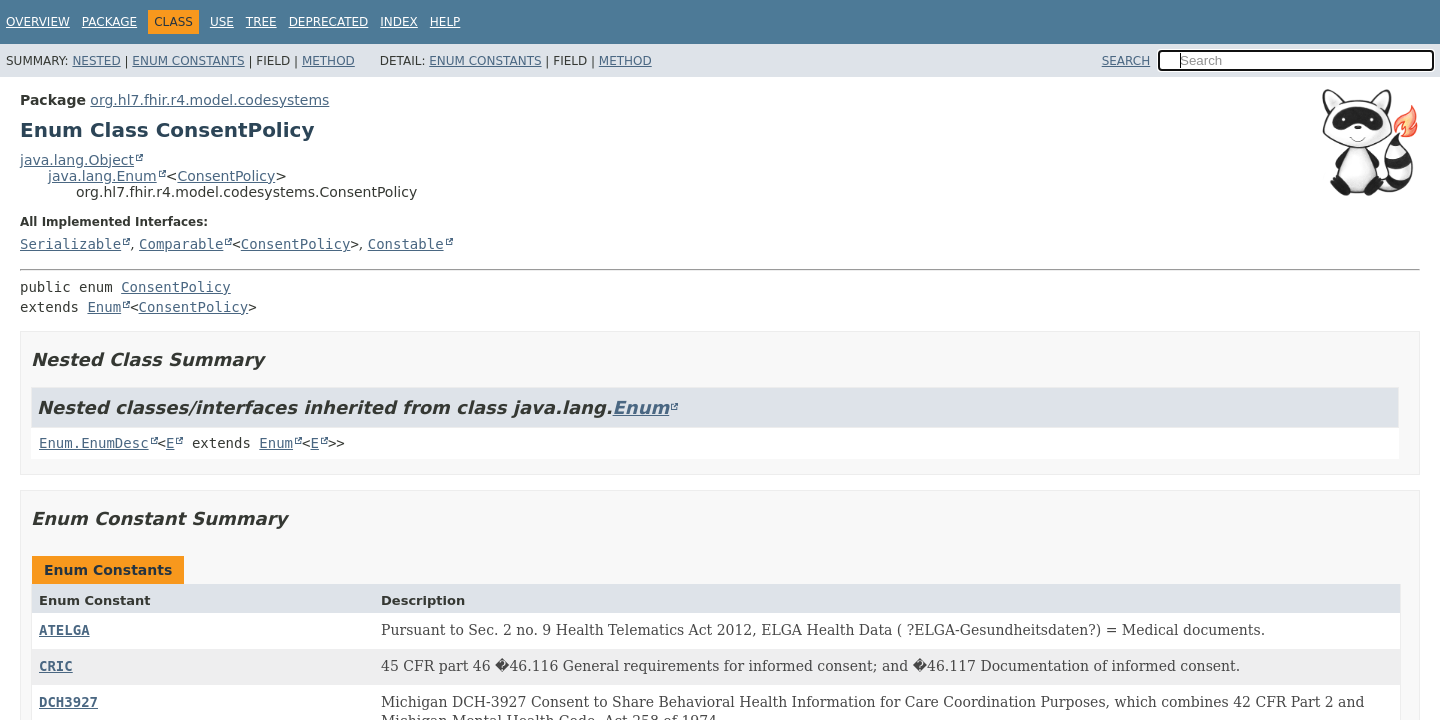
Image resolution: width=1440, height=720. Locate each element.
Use (222, 22)
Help (445, 22)
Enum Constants (188, 61)
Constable (406, 244)
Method (328, 61)
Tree (261, 22)
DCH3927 (68, 702)
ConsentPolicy (226, 176)
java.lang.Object (77, 160)
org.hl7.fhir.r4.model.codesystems (209, 100)
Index (399, 22)
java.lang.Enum (102, 176)
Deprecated (329, 22)
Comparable (181, 244)
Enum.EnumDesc (94, 443)
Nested (96, 61)
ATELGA (64, 630)
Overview (38, 22)
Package (109, 22)
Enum (104, 307)
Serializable (70, 244)
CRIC (56, 666)
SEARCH (1126, 61)
